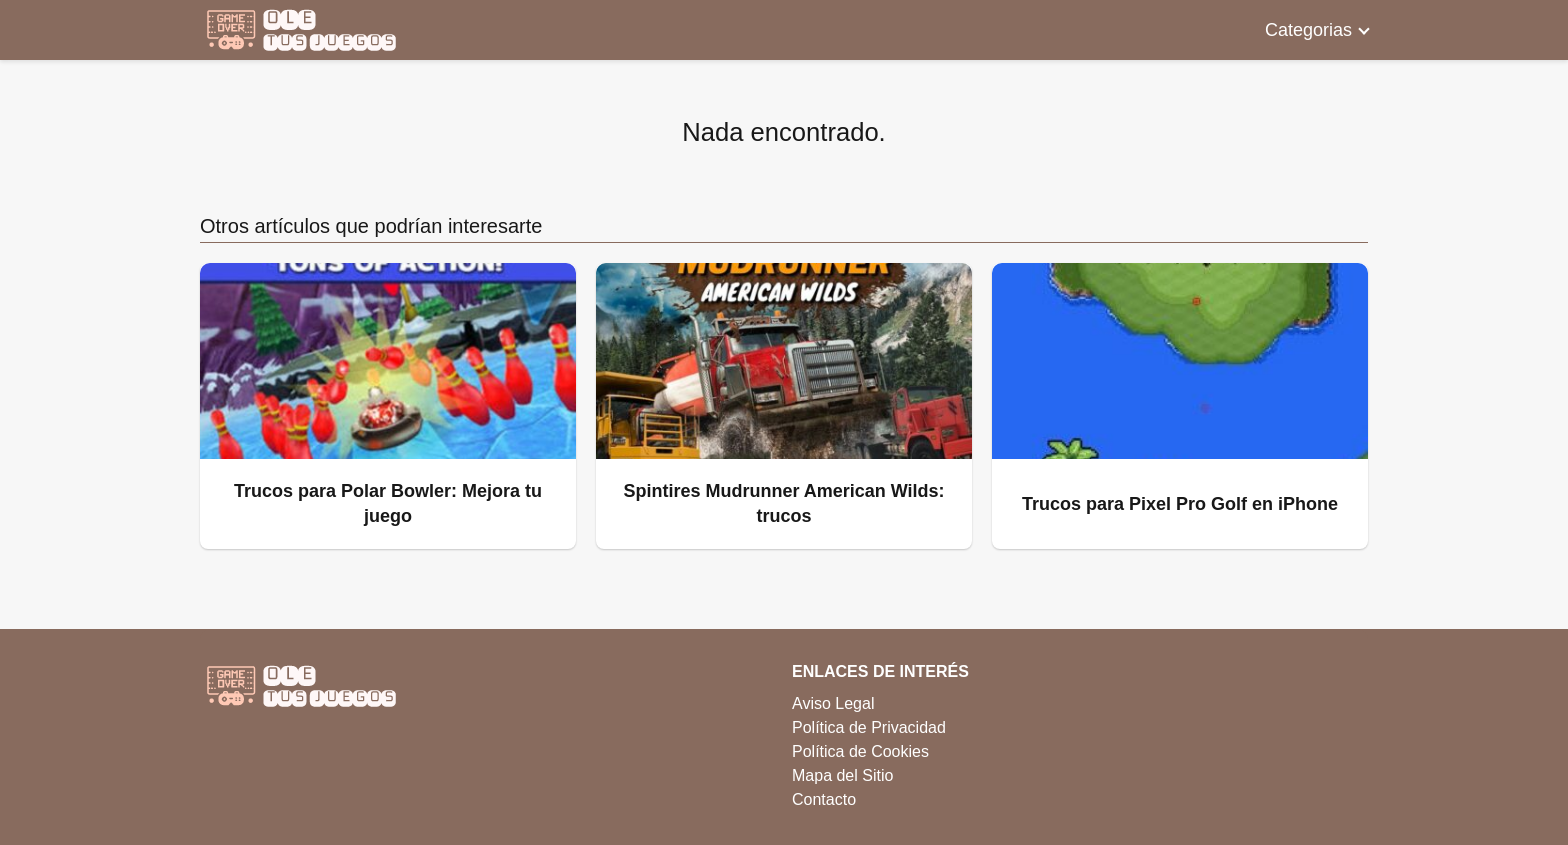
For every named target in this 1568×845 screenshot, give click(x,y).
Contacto (824, 799)
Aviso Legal (833, 703)
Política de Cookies (860, 751)
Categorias (1308, 30)
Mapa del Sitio (842, 775)
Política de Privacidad (869, 727)
